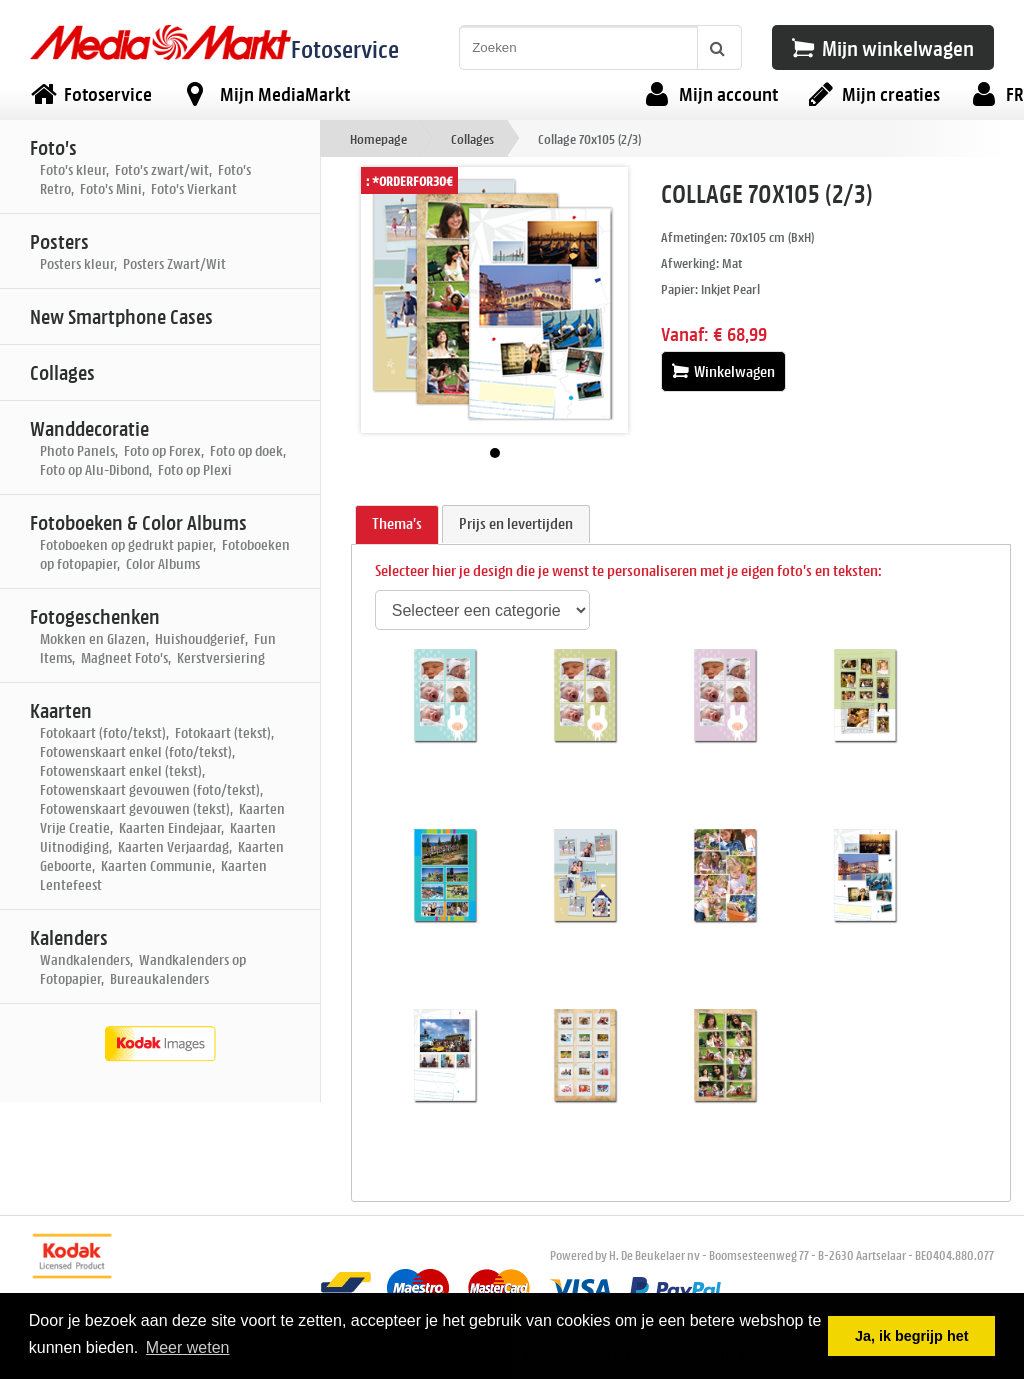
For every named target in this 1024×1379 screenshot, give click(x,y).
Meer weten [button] (188, 1347)
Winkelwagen (723, 371)
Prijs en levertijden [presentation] (516, 523)
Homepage (378, 138)
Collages (472, 138)
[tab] (397, 525)
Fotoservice (345, 48)
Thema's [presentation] (397, 523)
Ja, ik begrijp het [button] (912, 1336)
